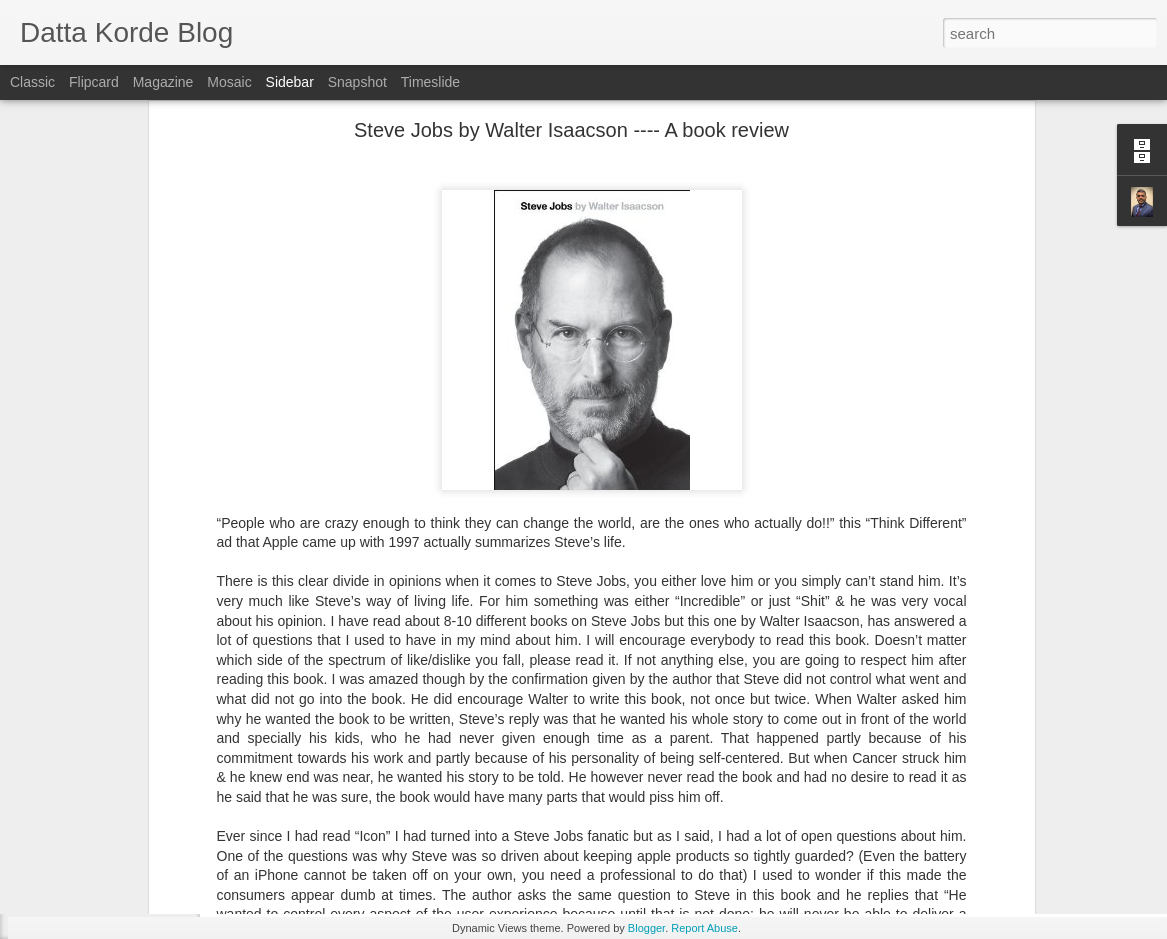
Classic (32, 82)
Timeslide (430, 82)
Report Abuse (704, 928)
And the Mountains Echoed (121, 887)
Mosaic (229, 82)
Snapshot (357, 82)
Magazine (163, 82)
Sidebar (290, 82)
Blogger (646, 928)
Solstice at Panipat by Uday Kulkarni (145, 842)
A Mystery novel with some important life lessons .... (186, 797)
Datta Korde (688, 798)
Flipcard (94, 82)
